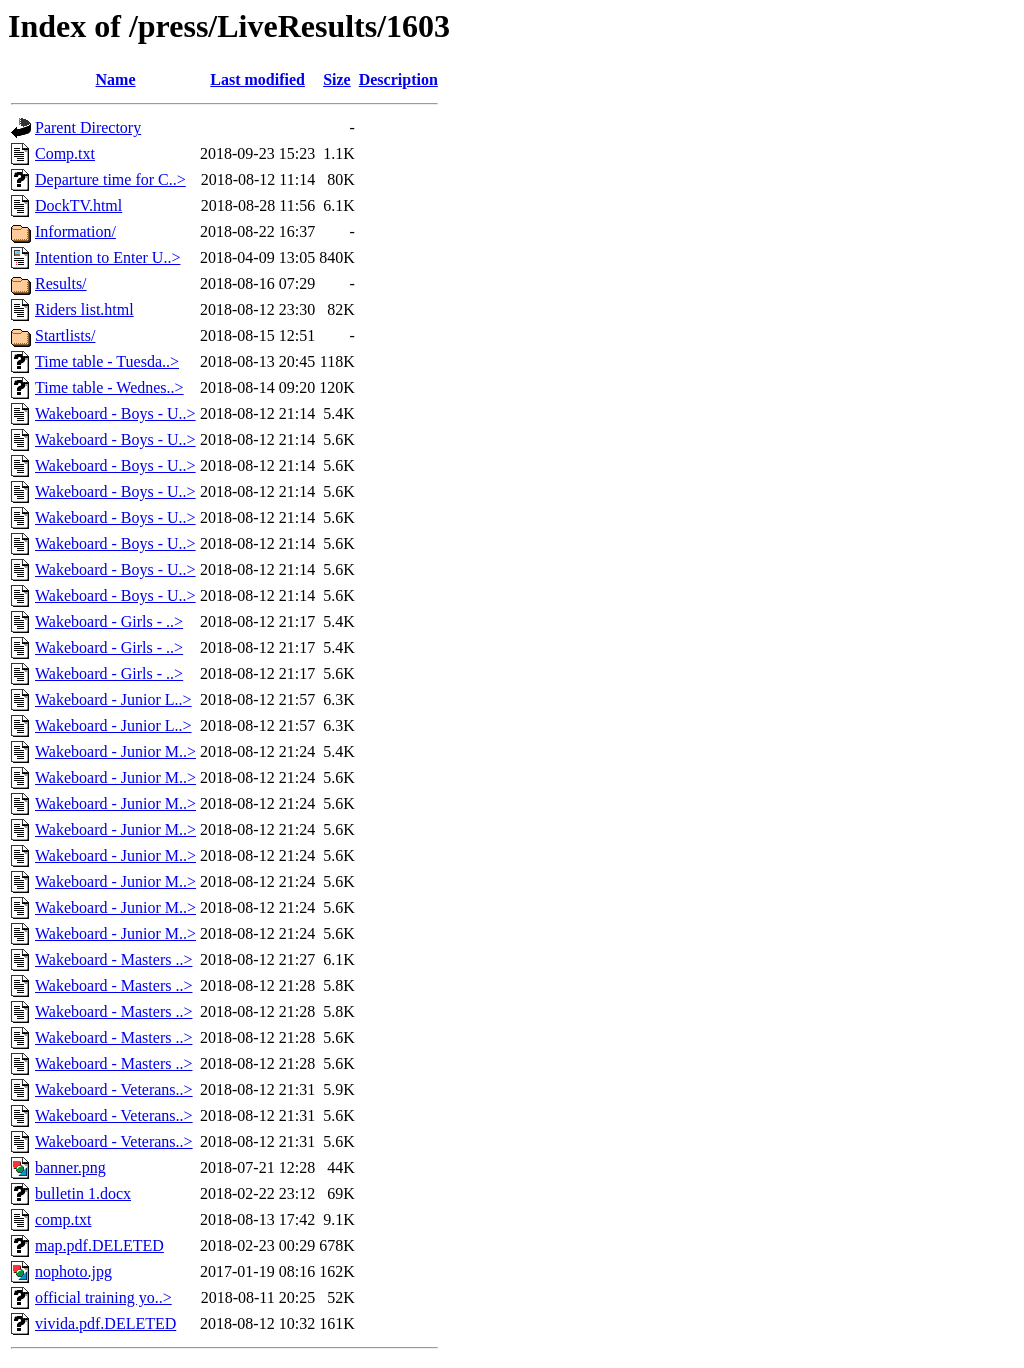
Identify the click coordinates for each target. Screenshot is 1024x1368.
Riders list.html (84, 309)
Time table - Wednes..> (109, 387)
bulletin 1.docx (83, 1193)
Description (398, 79)
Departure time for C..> (110, 179)
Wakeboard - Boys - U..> (115, 413)
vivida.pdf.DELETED (105, 1323)
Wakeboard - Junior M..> (115, 751)
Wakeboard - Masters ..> (113, 959)
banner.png (70, 1167)
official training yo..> (103, 1297)
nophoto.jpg (73, 1271)
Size (337, 79)
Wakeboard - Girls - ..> (109, 621)
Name (116, 79)
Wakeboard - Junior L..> (113, 699)
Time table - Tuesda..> (107, 361)
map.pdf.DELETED (99, 1245)
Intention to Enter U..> (107, 257)
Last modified (257, 79)
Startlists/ (65, 335)
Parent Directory (88, 127)
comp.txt (63, 1219)
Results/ (61, 283)
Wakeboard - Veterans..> (114, 1089)
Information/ (75, 231)
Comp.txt (65, 153)
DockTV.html (78, 205)
